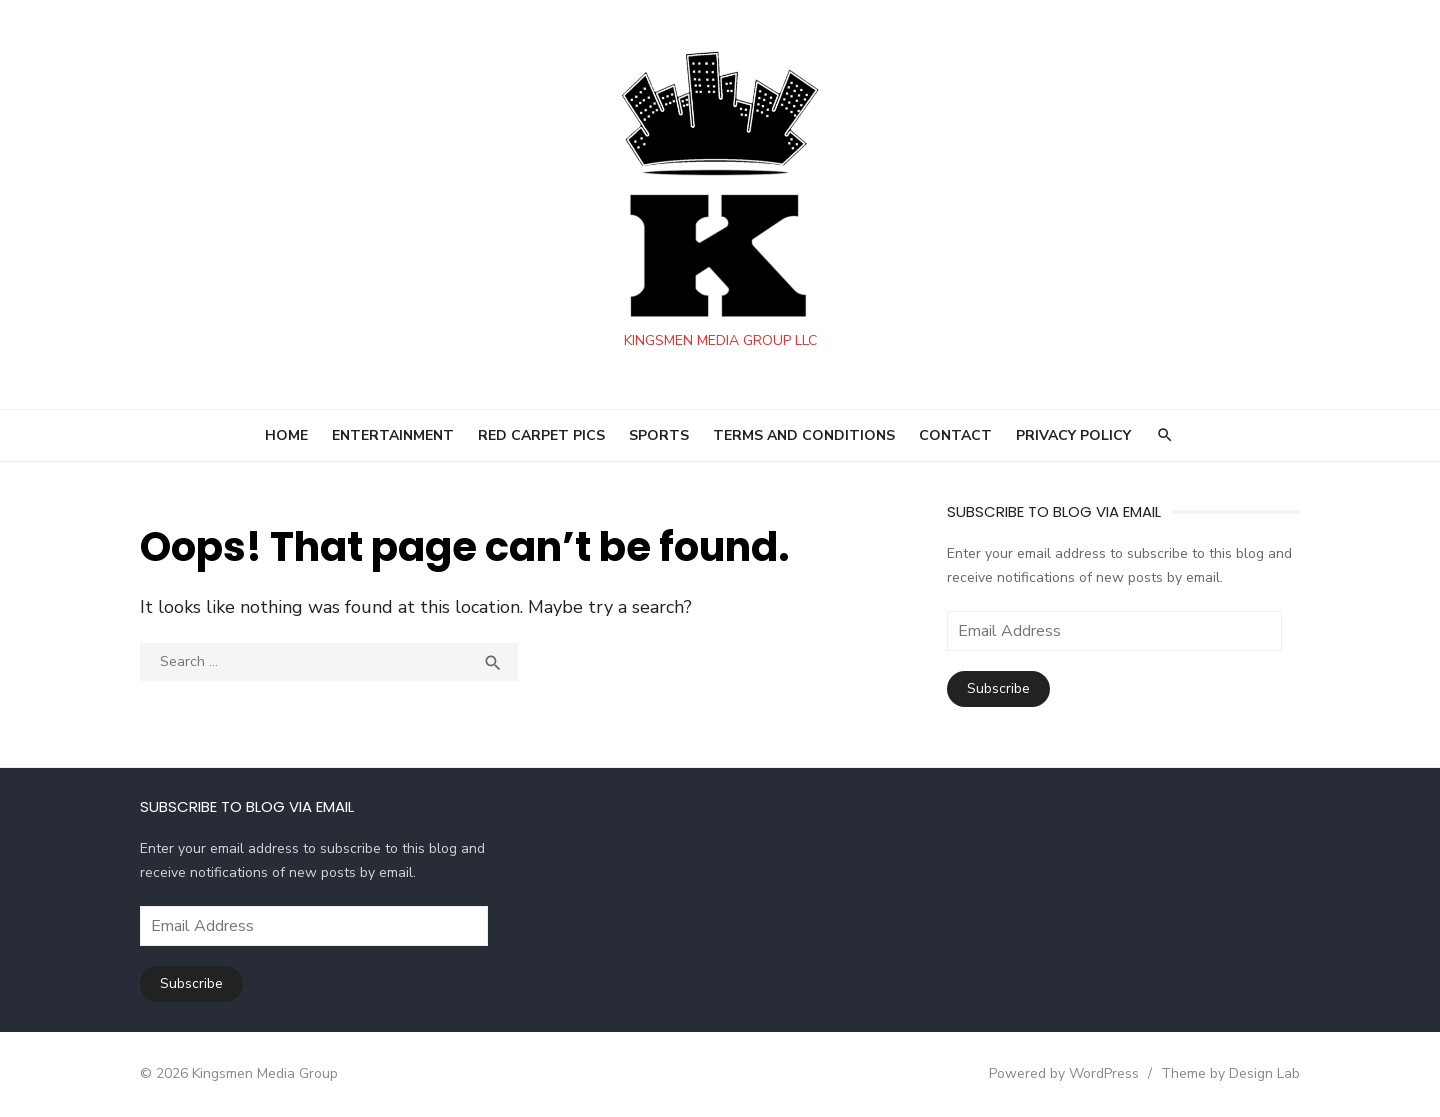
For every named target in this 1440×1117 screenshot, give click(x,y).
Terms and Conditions (804, 435)
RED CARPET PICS (541, 435)
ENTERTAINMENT (393, 435)
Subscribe (998, 688)
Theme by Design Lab (1230, 1073)
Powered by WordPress (1064, 1073)
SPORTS (659, 435)
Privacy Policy (1073, 435)
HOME (286, 435)
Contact (955, 435)
